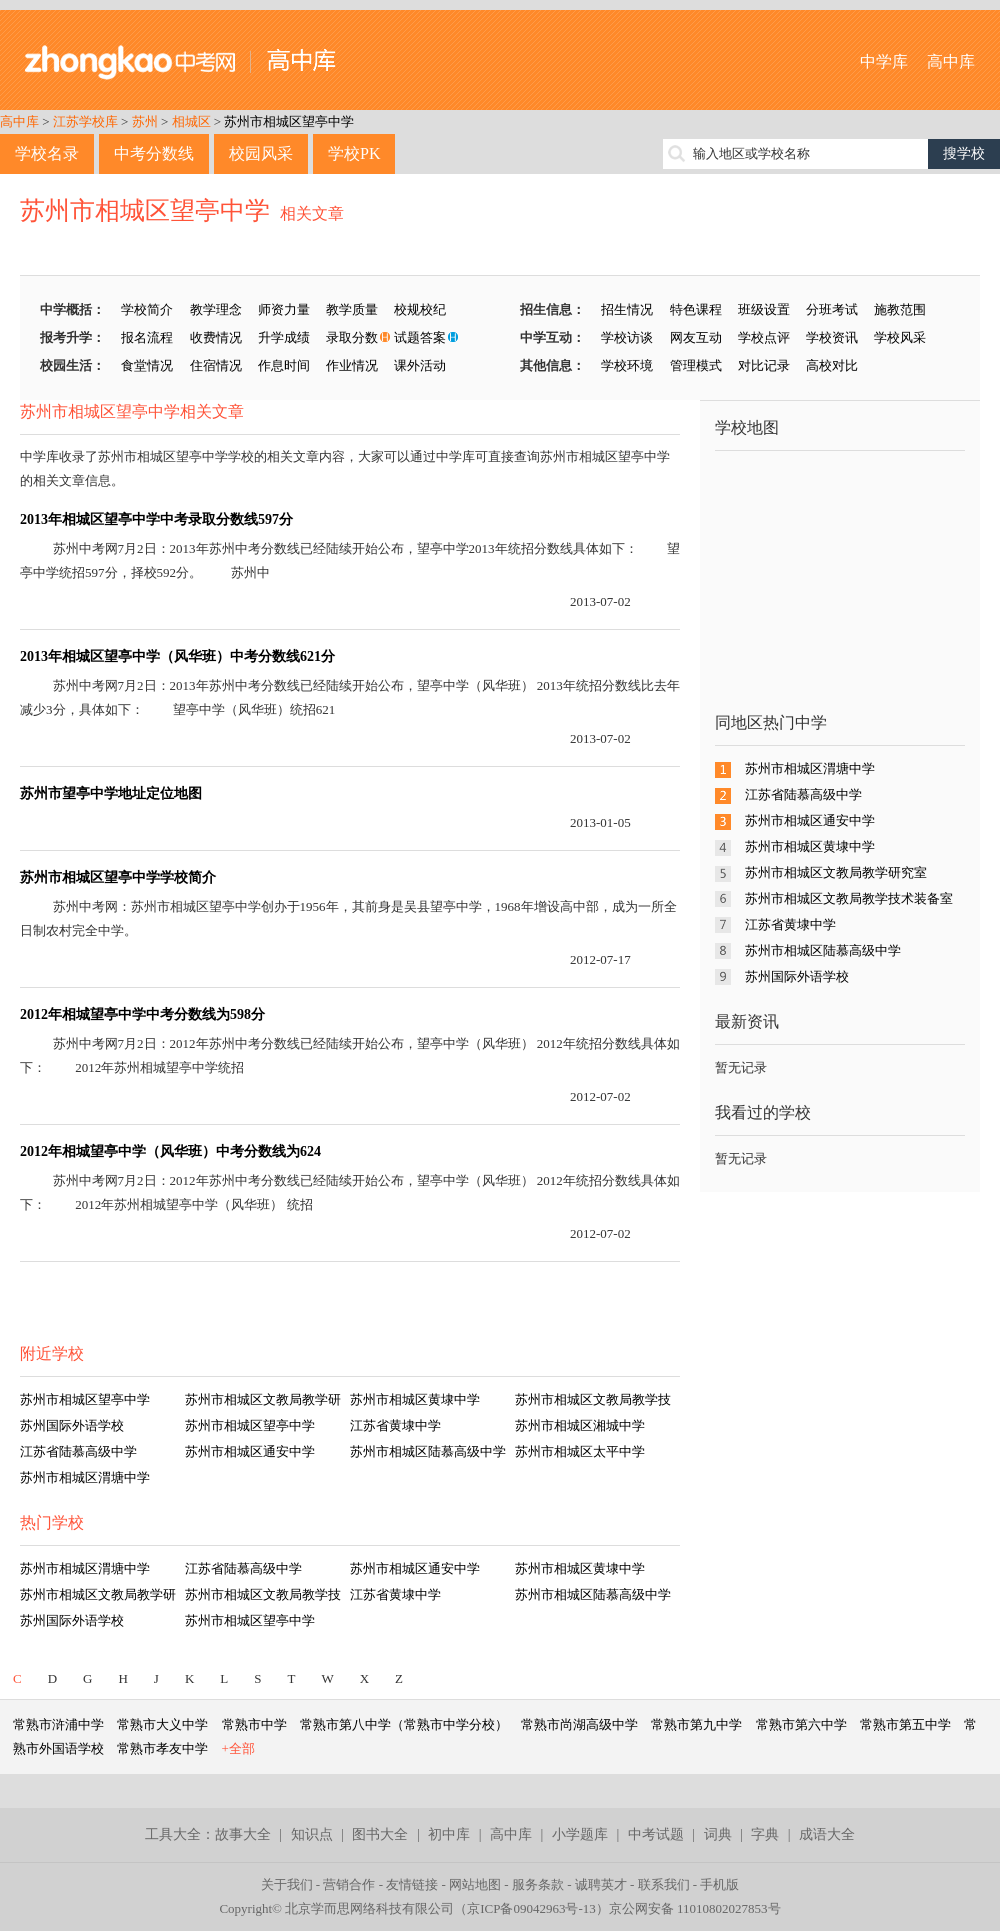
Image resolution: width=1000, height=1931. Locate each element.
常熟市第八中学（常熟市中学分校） (404, 1724)
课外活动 (420, 365)
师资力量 (284, 309)
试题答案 (420, 337)
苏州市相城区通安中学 (250, 1451)
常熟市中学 (254, 1724)
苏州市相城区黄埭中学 (415, 1399)
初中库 (449, 1834)
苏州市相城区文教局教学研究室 (836, 872)
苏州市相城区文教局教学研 (263, 1399)
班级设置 (764, 309)
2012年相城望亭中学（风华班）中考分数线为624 (170, 1151)
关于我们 (287, 1884)
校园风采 (261, 153)
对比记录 (764, 365)
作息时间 (284, 365)
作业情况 (352, 365)
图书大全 (380, 1834)
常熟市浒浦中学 (58, 1724)
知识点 (312, 1834)
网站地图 (475, 1884)
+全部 (238, 1748)
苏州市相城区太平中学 (580, 1451)
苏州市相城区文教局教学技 (593, 1399)
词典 (718, 1834)
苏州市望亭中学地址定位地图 (111, 793)
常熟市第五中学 (905, 1724)
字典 (765, 1834)
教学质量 (352, 309)
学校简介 (147, 309)
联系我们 (664, 1884)
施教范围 (900, 309)
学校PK (354, 153)
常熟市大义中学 (162, 1724)
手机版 (719, 1884)
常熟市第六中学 (801, 1724)
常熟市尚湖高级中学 (579, 1724)
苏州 (145, 121)
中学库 (884, 61)
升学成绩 (284, 337)
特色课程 (696, 309)
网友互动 (696, 337)
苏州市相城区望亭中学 (289, 121)
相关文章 (312, 213)
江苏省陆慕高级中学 (78, 1451)
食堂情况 (147, 365)
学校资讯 (832, 337)
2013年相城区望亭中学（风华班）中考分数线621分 (177, 656)
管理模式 (696, 365)
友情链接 (412, 1884)
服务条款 (538, 1884)
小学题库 (580, 1834)
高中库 (951, 61)
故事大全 (243, 1834)
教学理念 (216, 309)
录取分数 (352, 337)
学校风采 (900, 337)
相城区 (191, 121)
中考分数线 (154, 153)
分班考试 (832, 309)
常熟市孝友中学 (162, 1748)
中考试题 (656, 1834)
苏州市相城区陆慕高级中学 (428, 1451)
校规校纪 (420, 309)
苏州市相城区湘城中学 (580, 1425)
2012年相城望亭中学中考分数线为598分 (142, 1014)
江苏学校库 (85, 121)
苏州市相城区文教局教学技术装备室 (849, 898)
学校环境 (627, 365)
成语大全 (827, 1834)
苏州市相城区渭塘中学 (85, 1477)
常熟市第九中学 (696, 1724)
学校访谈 (627, 337)
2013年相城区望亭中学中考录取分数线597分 (156, 519)
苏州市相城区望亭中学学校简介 (118, 877)
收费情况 (216, 337)
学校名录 (47, 153)
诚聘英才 (601, 1884)
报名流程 (147, 337)
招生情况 (627, 309)
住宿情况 (216, 365)
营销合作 (349, 1884)
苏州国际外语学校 (72, 1425)
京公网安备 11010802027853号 (695, 1908)
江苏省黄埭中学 (395, 1425)
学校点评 (764, 337)
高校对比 (832, 365)
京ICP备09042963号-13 (531, 1908)
